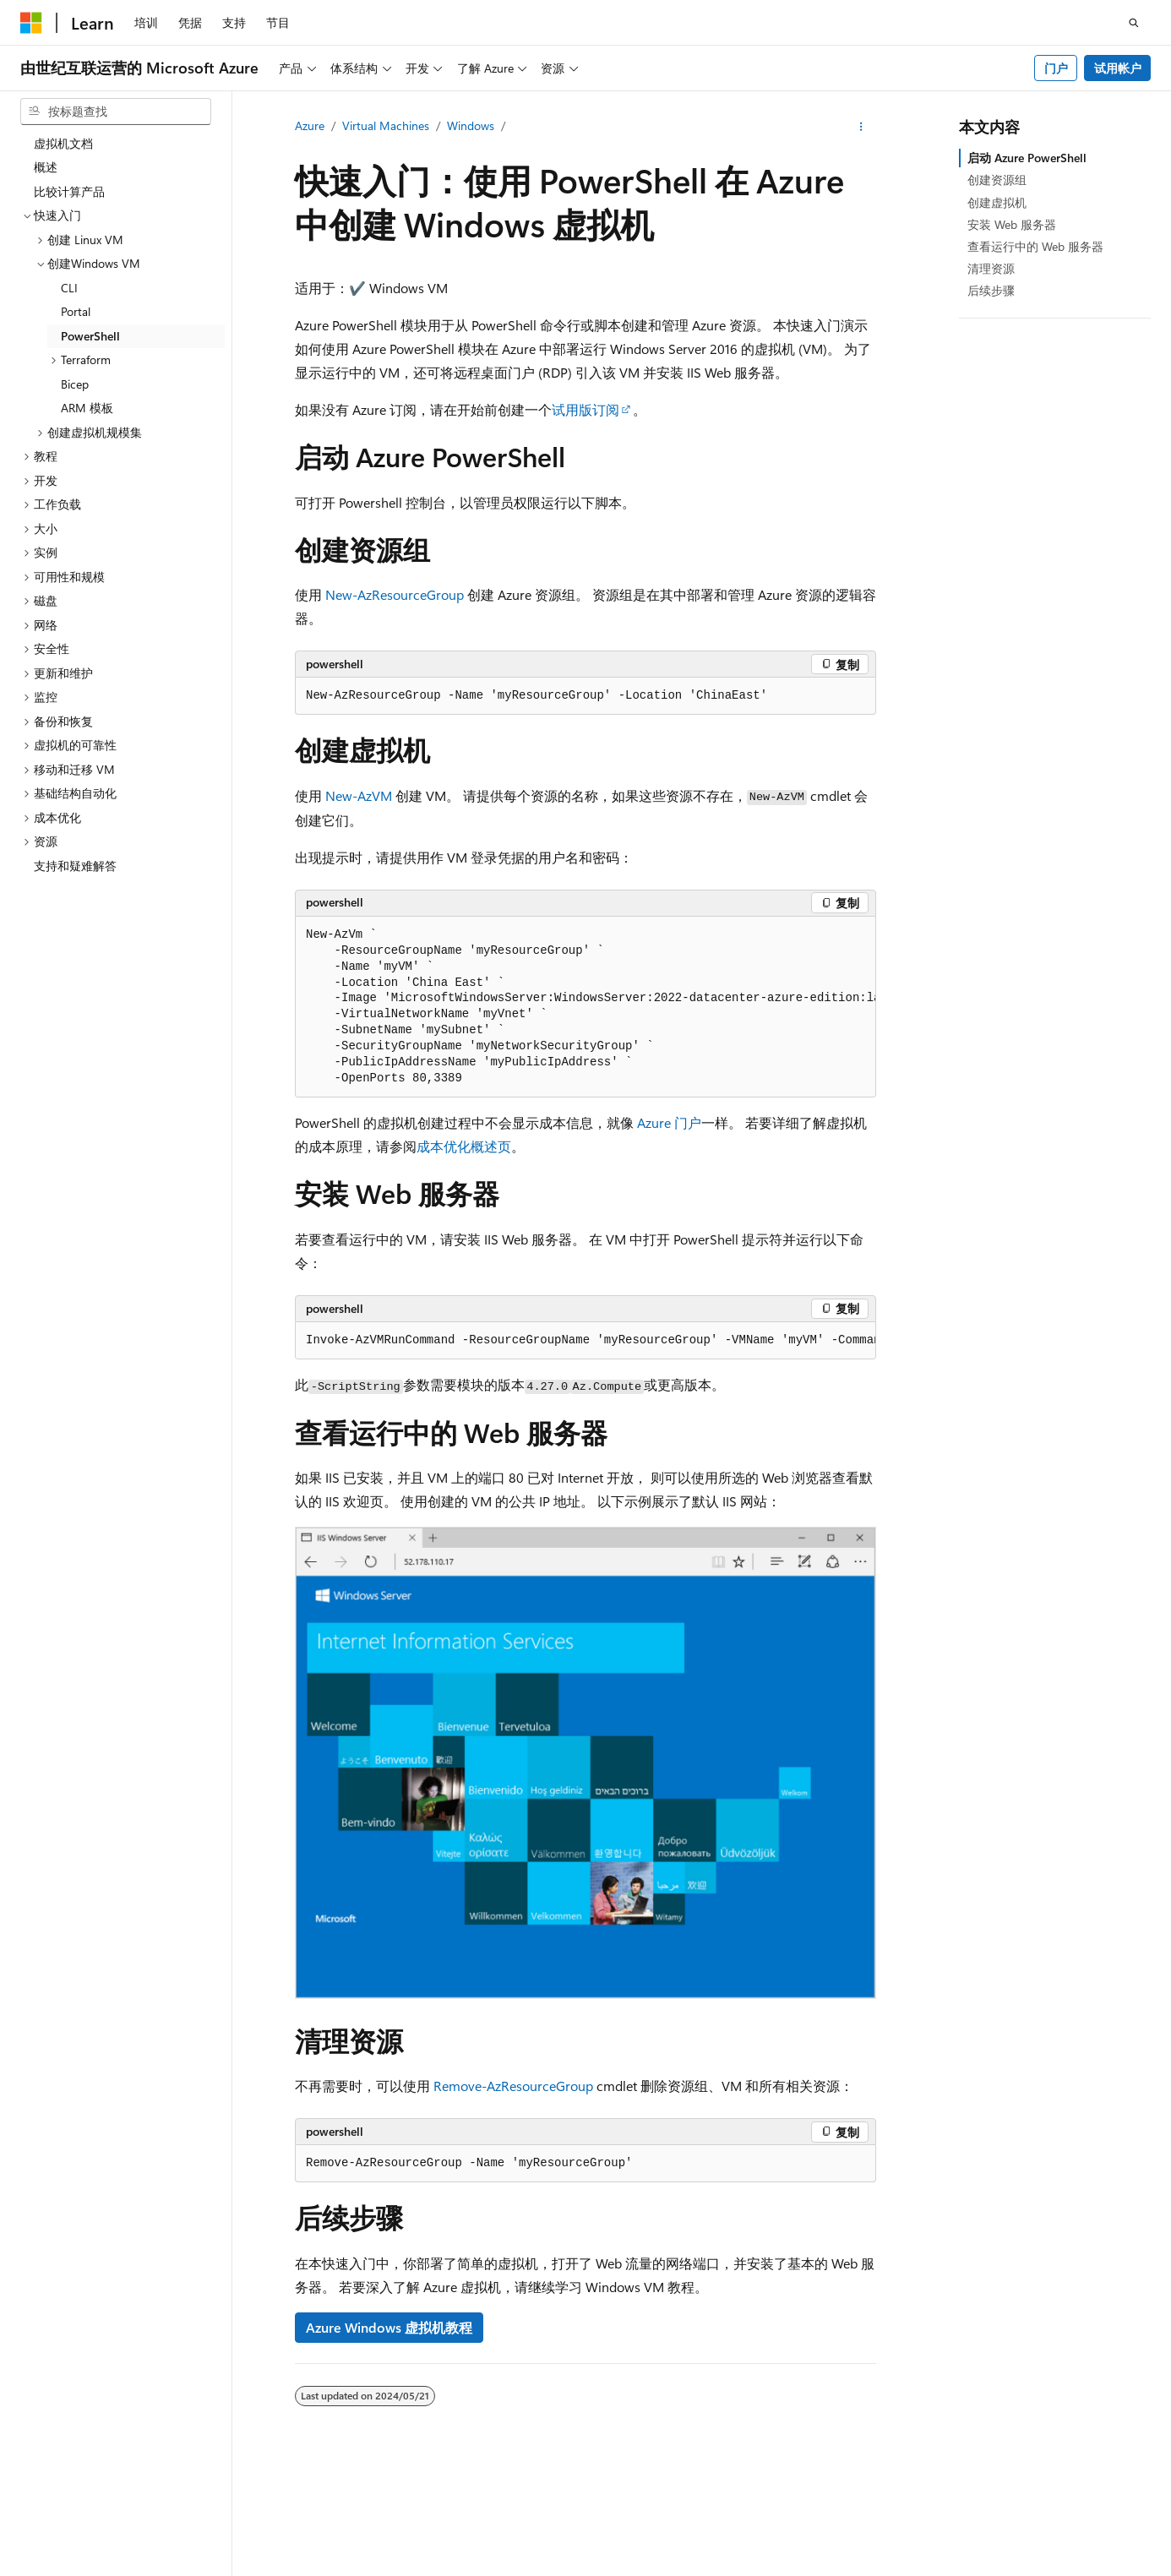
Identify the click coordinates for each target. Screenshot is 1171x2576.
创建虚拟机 (997, 202)
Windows (470, 125)
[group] (585, 1007)
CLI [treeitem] (69, 288)
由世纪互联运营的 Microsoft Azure (551, 2567)
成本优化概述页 (464, 1146)
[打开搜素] (1134, 23)
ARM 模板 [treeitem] (87, 408)
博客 (835, 2567)
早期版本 (779, 2567)
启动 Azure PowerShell (1027, 158)
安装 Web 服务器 (1011, 224)
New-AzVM (358, 795)
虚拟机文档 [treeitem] (63, 143)
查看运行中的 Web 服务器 (1035, 246)
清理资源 (991, 268)
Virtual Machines (385, 125)
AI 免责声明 (705, 2567)
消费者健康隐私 (1021, 2567)
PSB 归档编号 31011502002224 (292, 2567)
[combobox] (115, 111)
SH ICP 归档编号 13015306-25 (99, 2567)
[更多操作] (861, 126)
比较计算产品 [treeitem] (69, 191)
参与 (892, 2567)
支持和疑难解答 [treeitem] (75, 866)
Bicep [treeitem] (75, 384)
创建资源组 (997, 180)
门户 (1056, 68)
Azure (309, 125)
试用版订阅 (585, 409)
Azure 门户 (669, 1122)
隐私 (416, 2567)
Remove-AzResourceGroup (513, 2085)
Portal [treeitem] (75, 311)
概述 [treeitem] (45, 167)
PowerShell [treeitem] (90, 336)
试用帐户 (1117, 68)
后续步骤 (991, 290)
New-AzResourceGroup (394, 594)
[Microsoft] (31, 23)
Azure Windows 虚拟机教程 (389, 2327)
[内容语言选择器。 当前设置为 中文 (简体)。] (66, 2527)
